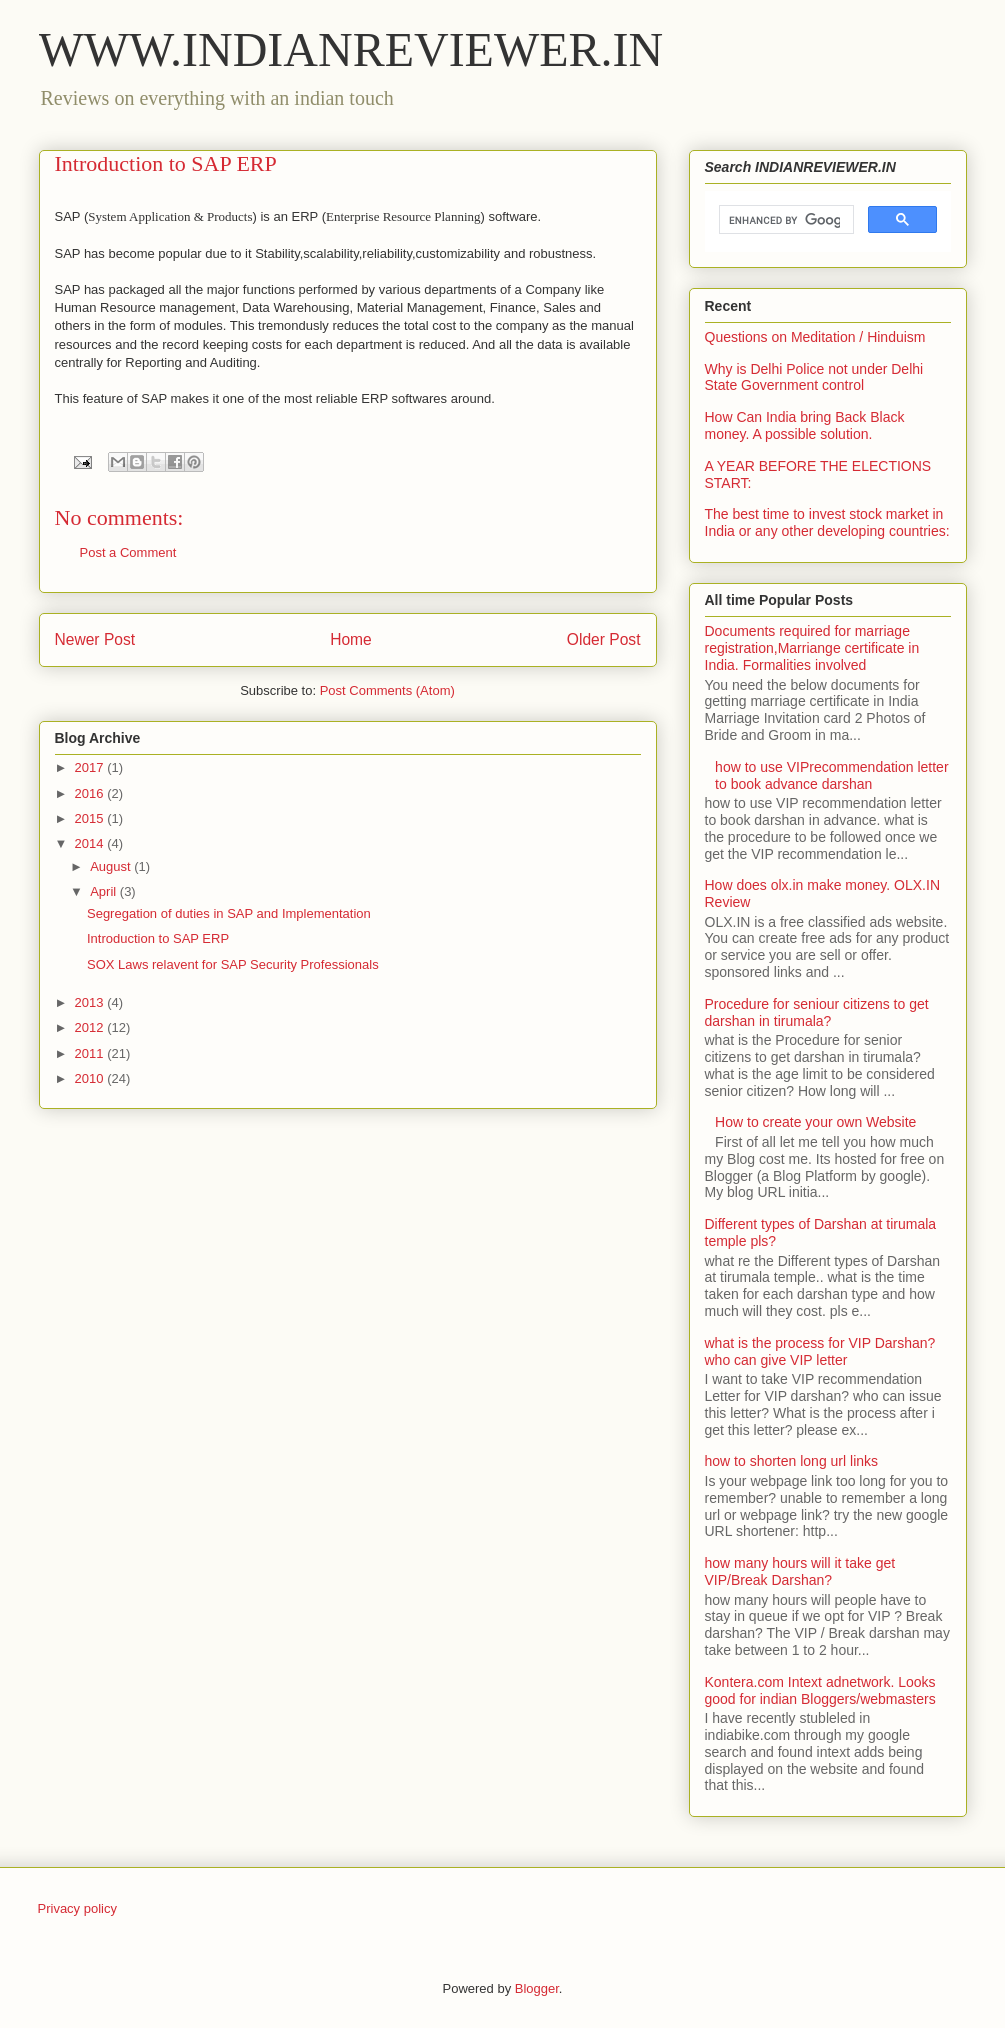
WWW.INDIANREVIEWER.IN (351, 49)
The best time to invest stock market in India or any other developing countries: (827, 522)
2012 (91, 1027)
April (105, 891)
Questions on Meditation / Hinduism (815, 337)
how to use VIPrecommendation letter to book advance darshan (831, 775)
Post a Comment (128, 552)
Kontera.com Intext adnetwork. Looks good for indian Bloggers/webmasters (820, 1690)
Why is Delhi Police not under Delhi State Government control (814, 377)
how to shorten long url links (792, 1461)
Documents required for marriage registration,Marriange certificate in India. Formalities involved (812, 648)
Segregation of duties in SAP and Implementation (229, 913)
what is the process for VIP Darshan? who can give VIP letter (820, 1351)
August (112, 866)
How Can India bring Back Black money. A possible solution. (805, 425)
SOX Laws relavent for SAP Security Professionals (233, 964)
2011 (91, 1053)
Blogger (537, 1988)
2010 (91, 1078)
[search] (784, 220)
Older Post (604, 639)
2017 (91, 767)
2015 (91, 818)
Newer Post (95, 639)
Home (351, 639)
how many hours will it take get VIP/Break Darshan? (800, 1571)
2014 (91, 843)
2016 (91, 793)
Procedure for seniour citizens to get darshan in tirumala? (817, 1012)
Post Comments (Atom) (387, 690)
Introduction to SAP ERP (158, 938)
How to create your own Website (815, 1122)
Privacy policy (77, 1908)
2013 (91, 1002)
